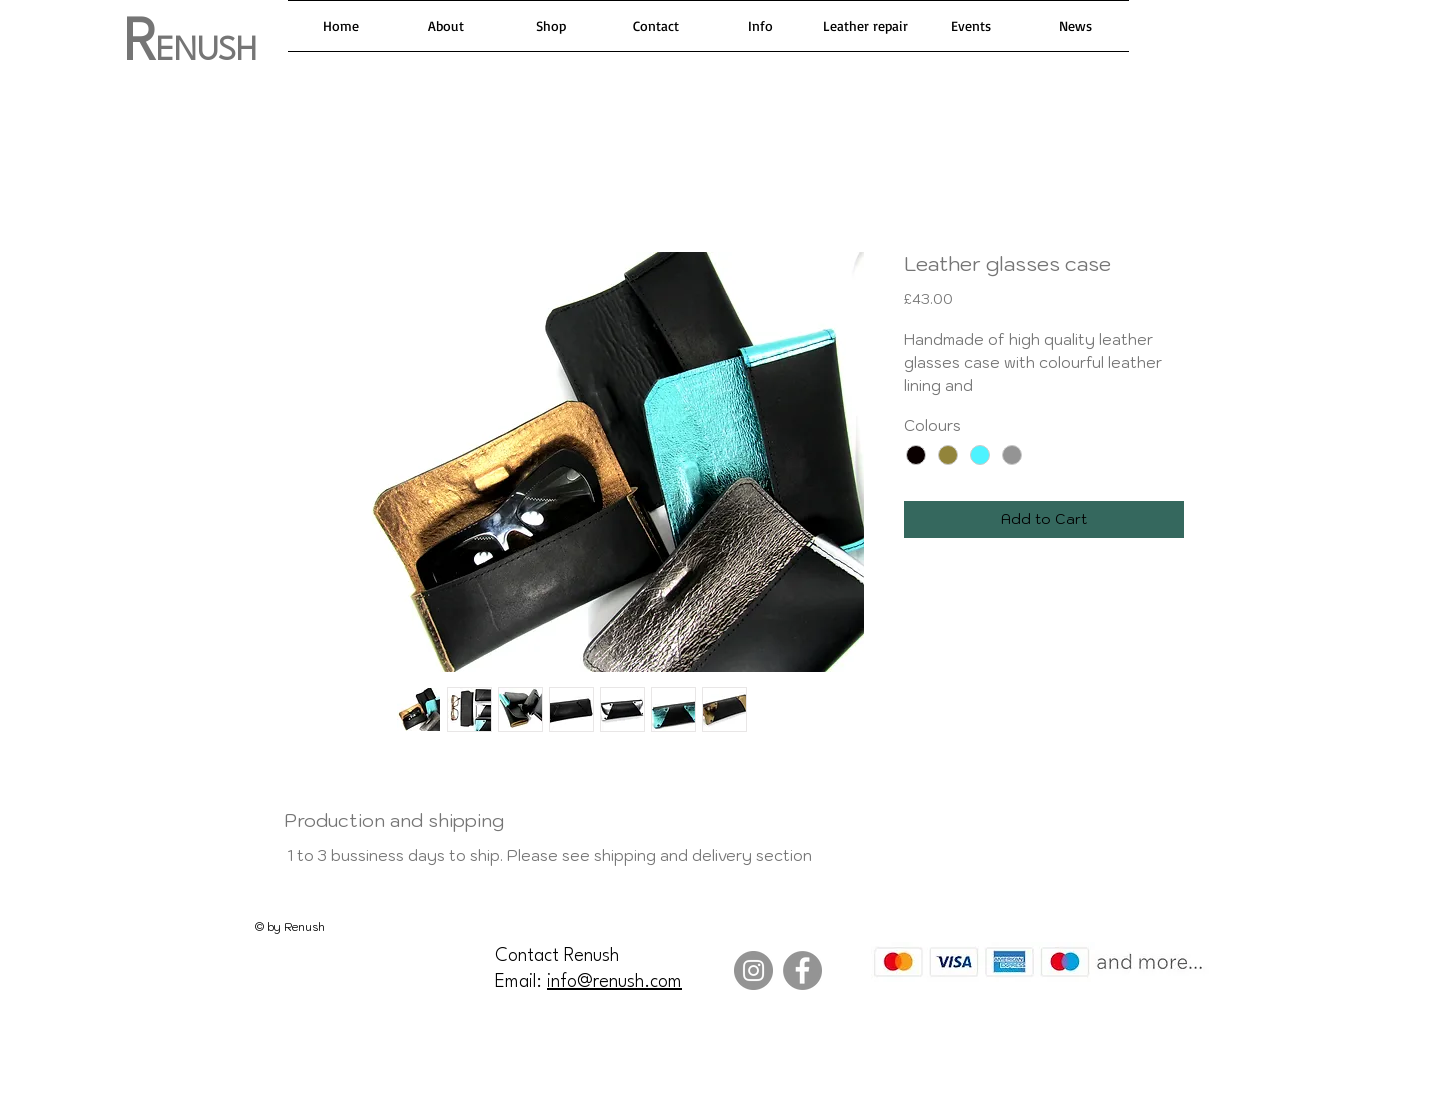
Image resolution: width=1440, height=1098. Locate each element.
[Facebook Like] (145, 1062)
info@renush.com (614, 982)
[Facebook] (802, 970)
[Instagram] (753, 970)
